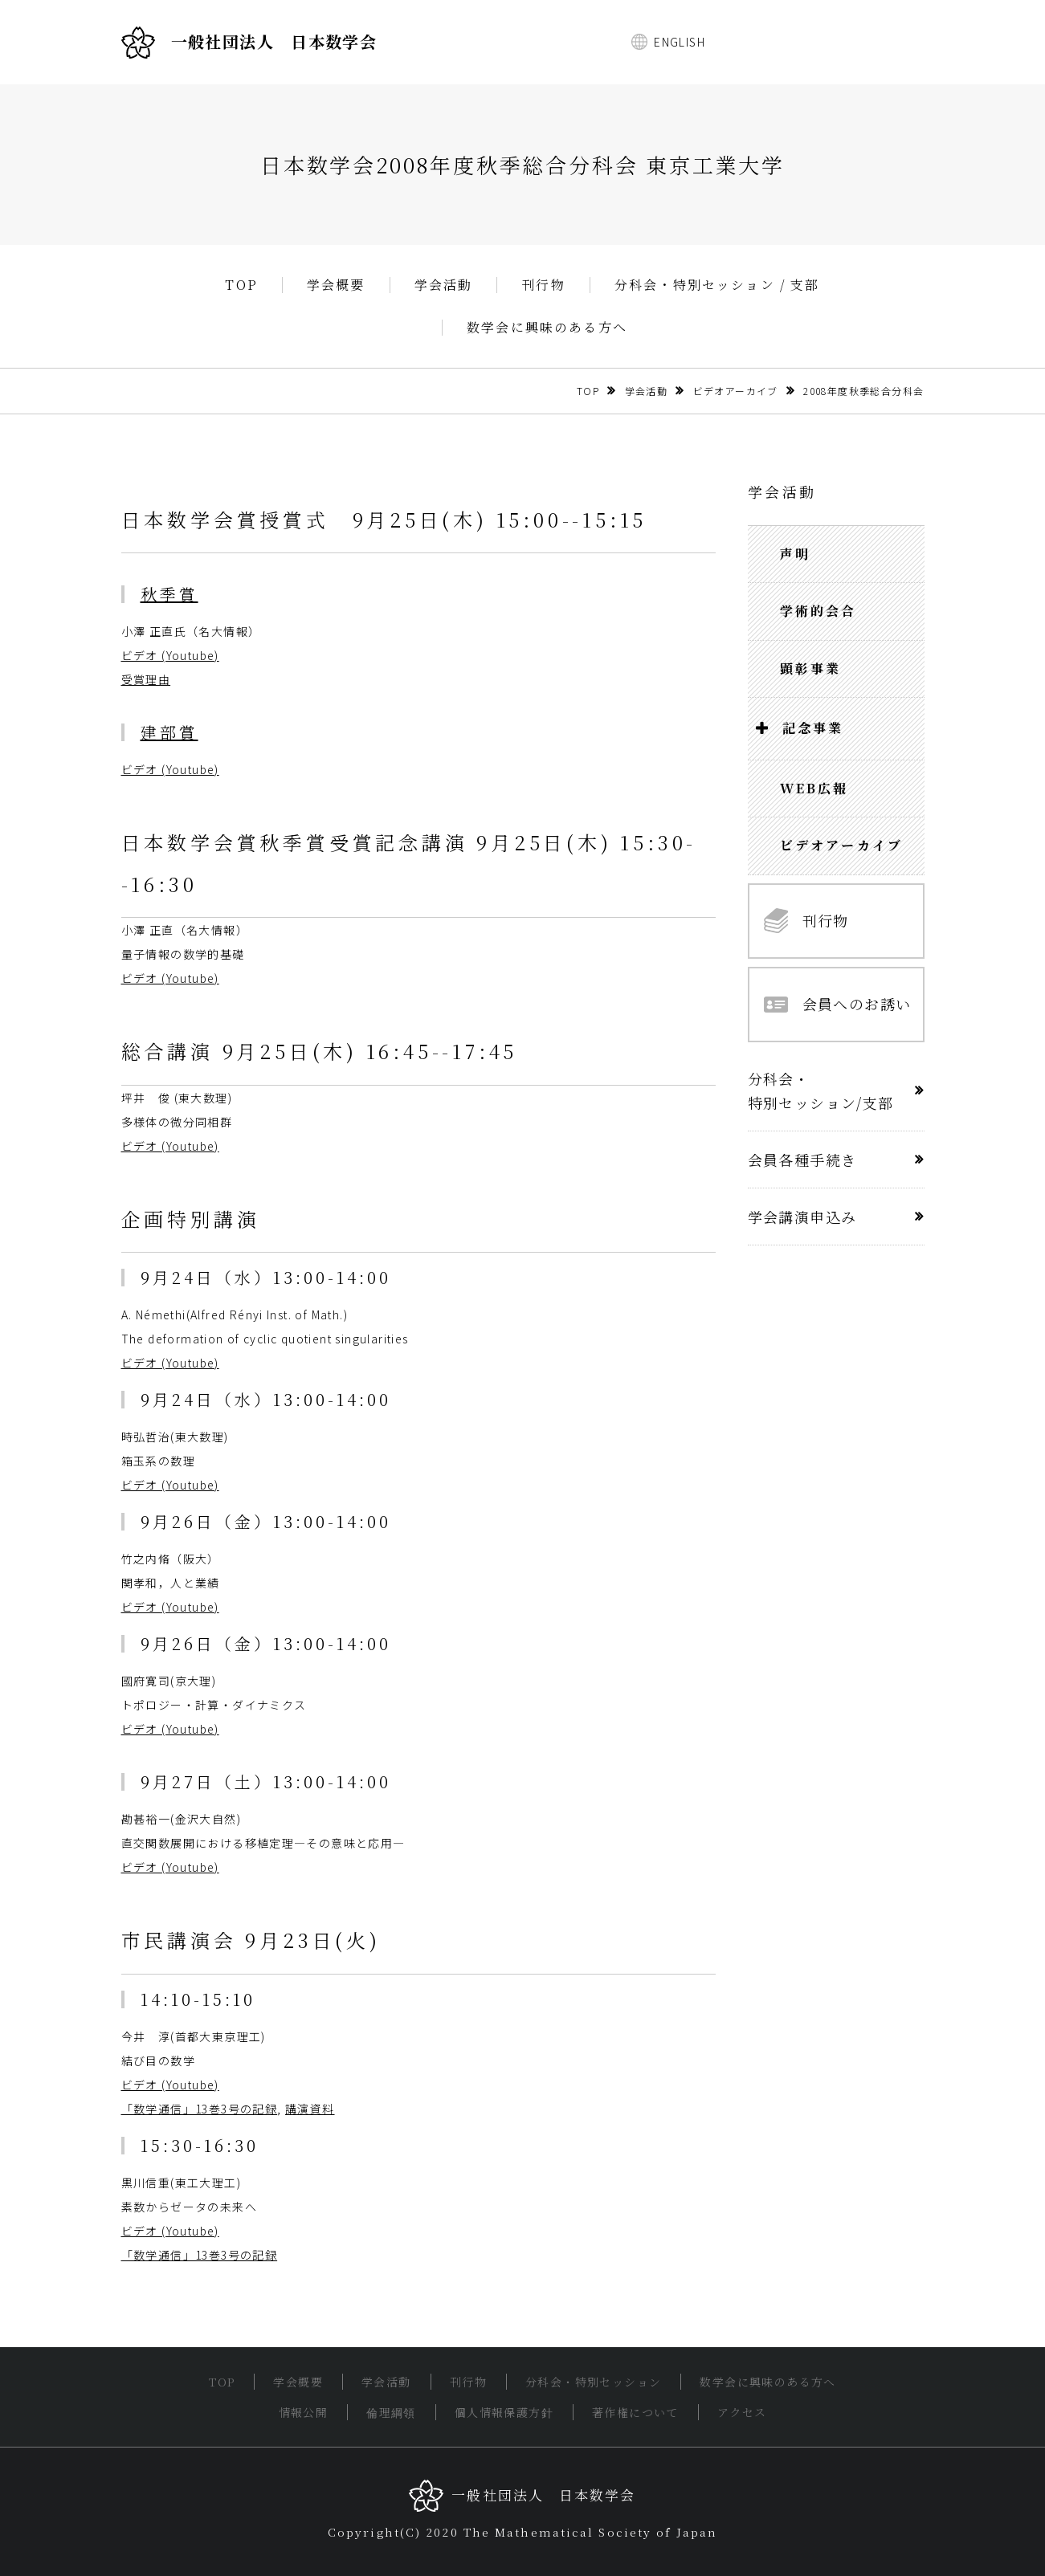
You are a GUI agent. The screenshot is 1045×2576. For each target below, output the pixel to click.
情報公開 (304, 2412)
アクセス (742, 2412)
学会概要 (336, 285)
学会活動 (443, 285)
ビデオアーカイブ (735, 390)
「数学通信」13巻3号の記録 (199, 2109)
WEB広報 (814, 788)
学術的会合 (818, 610)
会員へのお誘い (838, 1003)
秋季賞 (169, 594)
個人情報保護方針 (504, 2412)
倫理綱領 (391, 2412)
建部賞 (169, 732)
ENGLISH (679, 42)
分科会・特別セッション (593, 2382)
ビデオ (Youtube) (170, 655)
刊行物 (543, 285)
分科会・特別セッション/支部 (821, 1090)
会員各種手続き (802, 1159)
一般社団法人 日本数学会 (249, 42)
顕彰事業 (811, 668)
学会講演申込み (802, 1216)
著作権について (635, 2412)
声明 (795, 553)
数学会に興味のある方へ (547, 327)
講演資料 (310, 2109)
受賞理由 (146, 679)
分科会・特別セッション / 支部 (717, 285)
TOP (241, 285)
